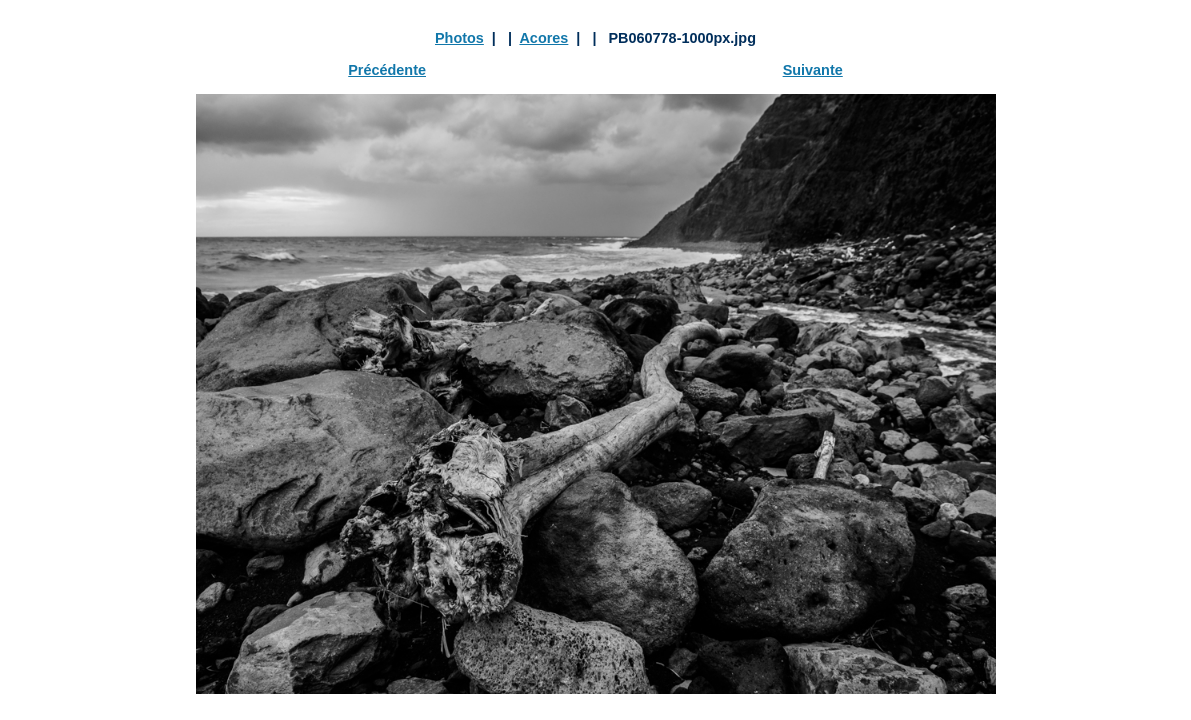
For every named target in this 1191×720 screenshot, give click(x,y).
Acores (543, 38)
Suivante (813, 70)
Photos (459, 38)
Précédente (387, 70)
